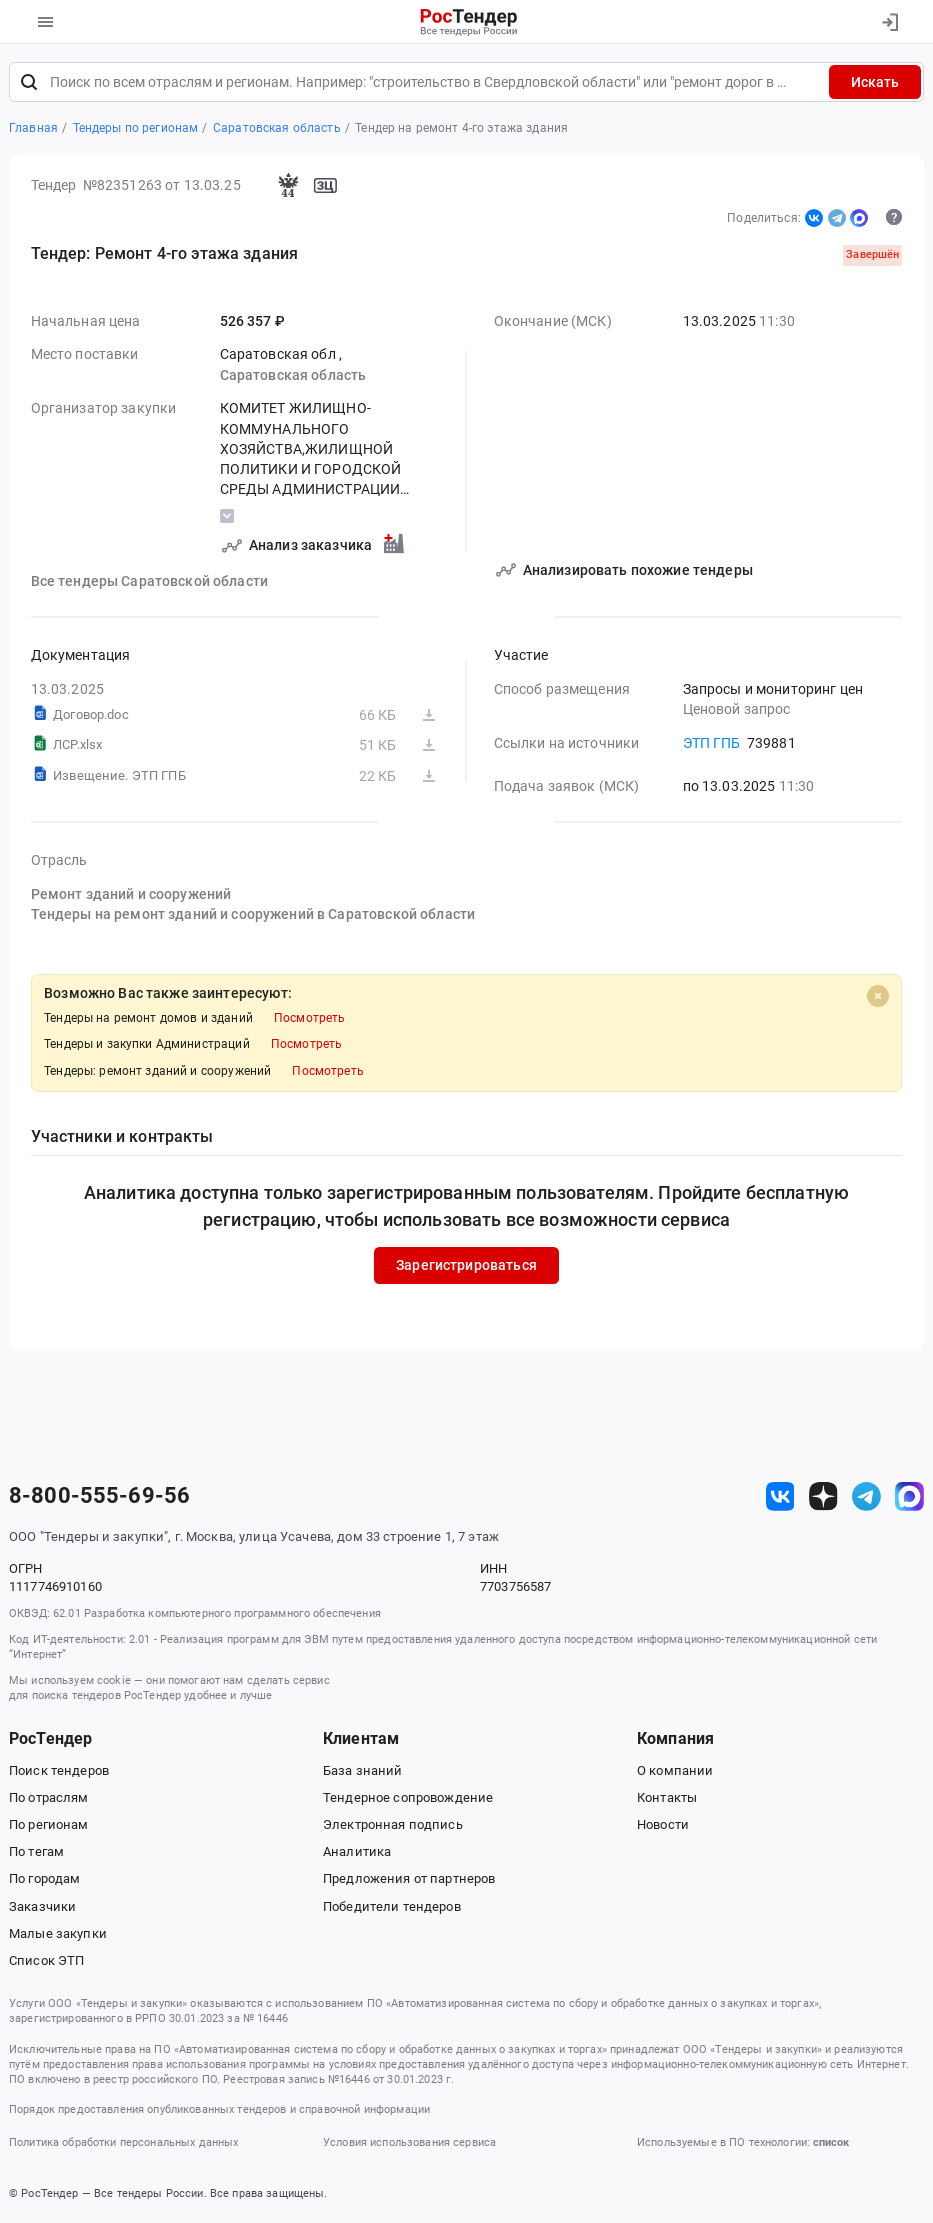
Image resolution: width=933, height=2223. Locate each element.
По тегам (36, 1852)
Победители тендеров (392, 1906)
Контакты (667, 1797)
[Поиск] (29, 82)
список (831, 2142)
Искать (875, 82)
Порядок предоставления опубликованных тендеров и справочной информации (219, 2109)
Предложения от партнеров (409, 1879)
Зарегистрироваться (466, 1266)
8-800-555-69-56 (99, 1497)
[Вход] (889, 22)
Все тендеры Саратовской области (149, 582)
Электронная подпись (393, 1824)
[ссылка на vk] (780, 1496)
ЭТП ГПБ (712, 744)
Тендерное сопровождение (408, 1797)
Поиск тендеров (59, 1770)
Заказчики (42, 1906)
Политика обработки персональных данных (123, 2142)
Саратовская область (293, 375)
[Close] (878, 996)
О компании (675, 1770)
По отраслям (49, 1797)
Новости (663, 1824)
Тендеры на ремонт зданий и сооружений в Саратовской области (253, 915)
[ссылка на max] (909, 1496)
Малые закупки (58, 1933)
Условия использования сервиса (409, 2142)
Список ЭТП (46, 1960)
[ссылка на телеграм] (866, 1496)
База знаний (363, 1770)
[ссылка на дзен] (823, 1496)
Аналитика (357, 1852)
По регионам (49, 1824)
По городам (44, 1879)
